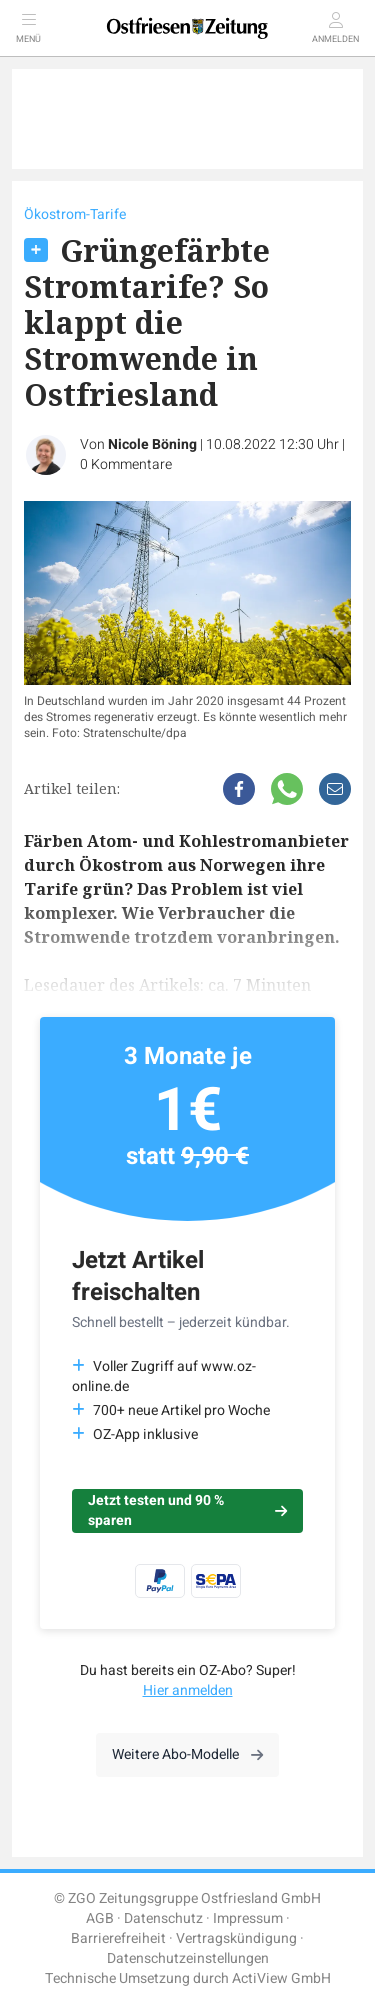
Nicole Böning (152, 444)
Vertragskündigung (236, 1938)
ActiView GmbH (281, 1978)
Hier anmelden (188, 1690)
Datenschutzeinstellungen (188, 1958)
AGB (100, 1918)
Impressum (248, 1918)
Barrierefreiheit (118, 1938)
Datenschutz (163, 1918)
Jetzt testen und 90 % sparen (187, 1510)
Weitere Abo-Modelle (187, 1754)
